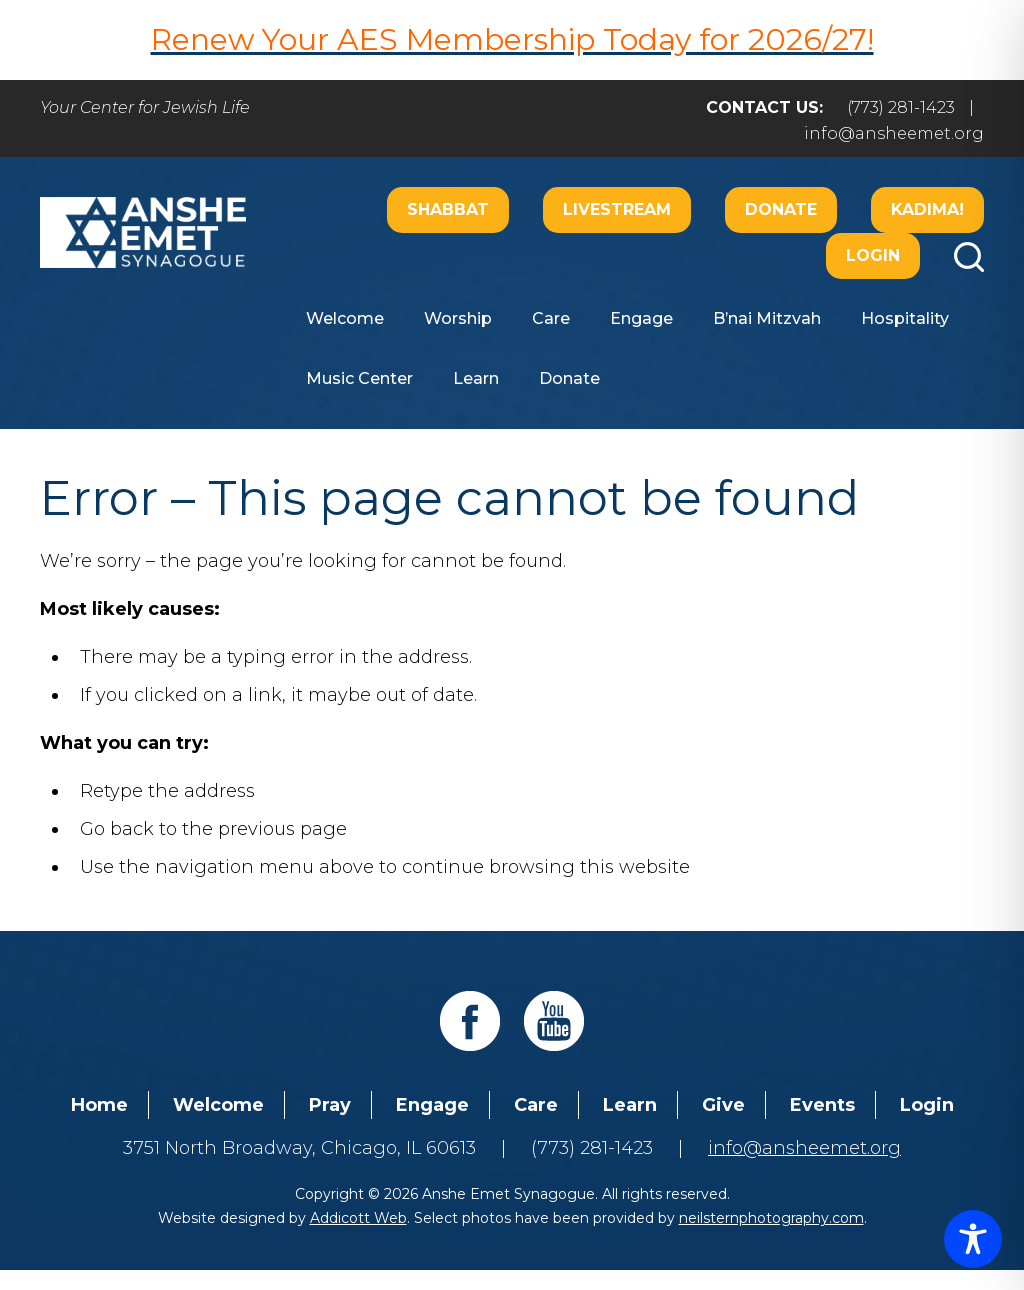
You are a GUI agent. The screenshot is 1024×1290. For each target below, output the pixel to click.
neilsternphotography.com (771, 1218)
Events (822, 1105)
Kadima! (927, 209)
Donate (781, 209)
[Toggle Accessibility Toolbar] (973, 1239)
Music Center (359, 378)
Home (99, 1105)
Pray (330, 1105)
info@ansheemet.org (894, 133)
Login (873, 255)
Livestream (617, 209)
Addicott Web (358, 1218)
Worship (458, 318)
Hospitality (905, 318)
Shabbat (448, 209)
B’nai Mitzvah (767, 318)
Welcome (345, 318)
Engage (641, 318)
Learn (476, 378)
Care (551, 318)
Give (723, 1105)
